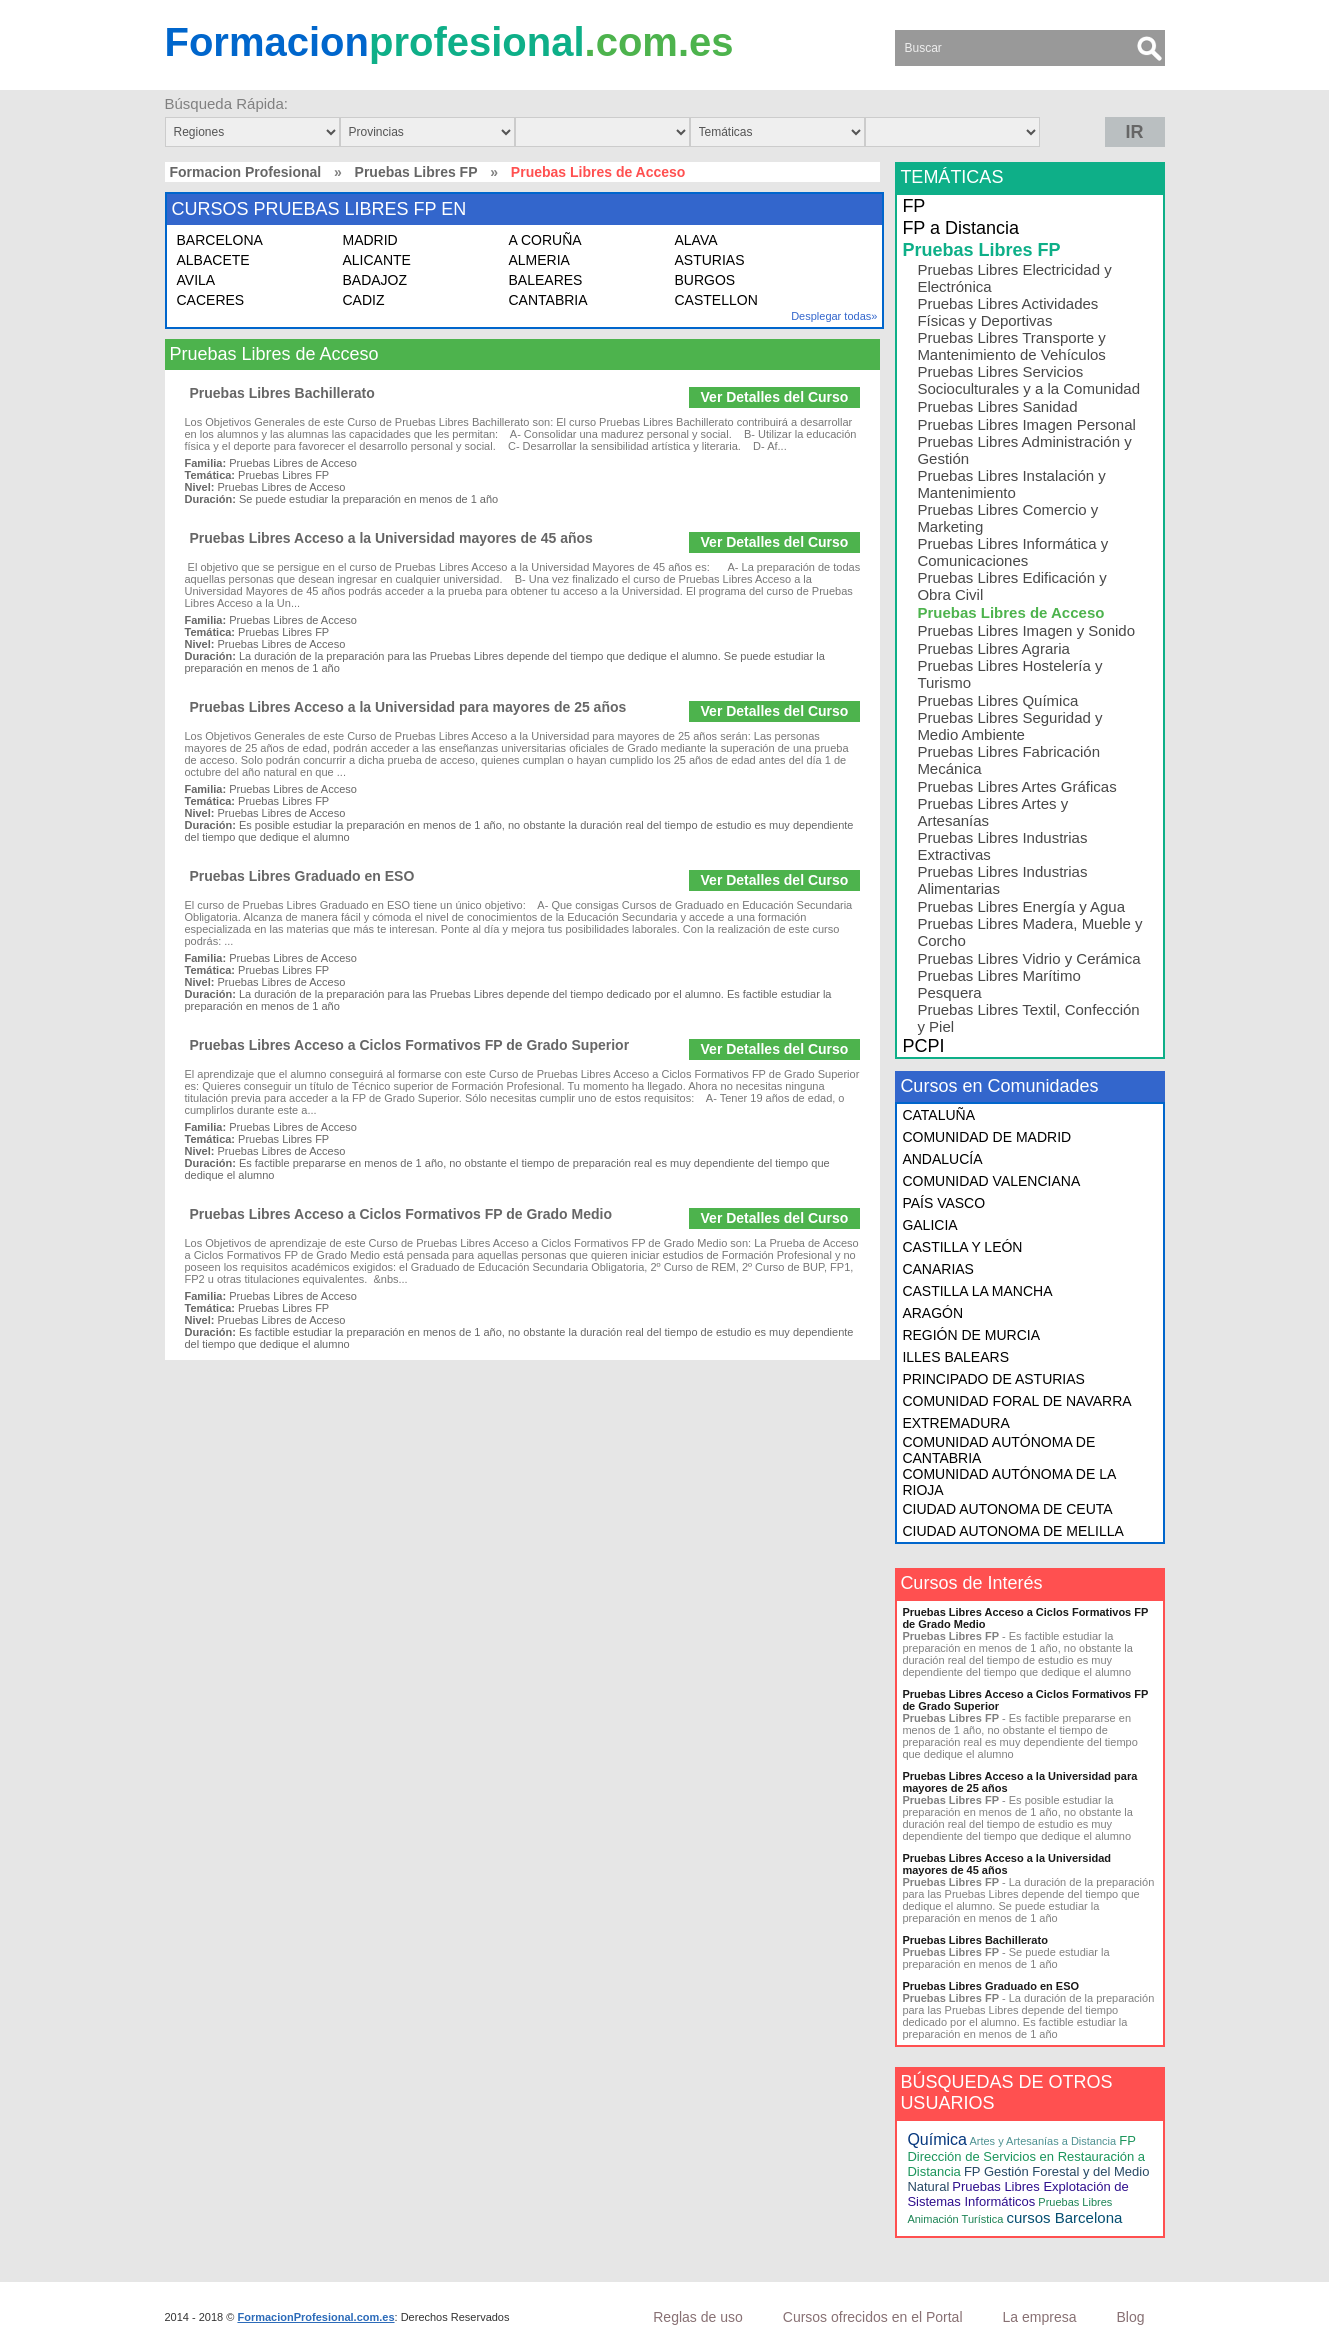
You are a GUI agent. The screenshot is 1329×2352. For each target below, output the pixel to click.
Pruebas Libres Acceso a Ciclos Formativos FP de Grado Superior (410, 1045)
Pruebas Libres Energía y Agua (1021, 906)
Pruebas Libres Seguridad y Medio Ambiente (1009, 726)
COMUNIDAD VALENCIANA (991, 1181)
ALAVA (696, 240)
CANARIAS (938, 1269)
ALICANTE (377, 260)
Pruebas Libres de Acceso (1010, 612)
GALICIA (929, 1225)
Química (937, 2139)
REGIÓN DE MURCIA (971, 1335)
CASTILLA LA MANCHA (977, 1291)
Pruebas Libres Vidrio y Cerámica (1028, 958)
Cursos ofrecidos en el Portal (873, 2317)
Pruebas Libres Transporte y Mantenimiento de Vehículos (1011, 346)
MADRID (370, 240)
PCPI (923, 1046)
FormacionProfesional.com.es (315, 2317)
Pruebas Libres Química (997, 700)
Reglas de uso (698, 2317)
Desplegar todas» (834, 316)
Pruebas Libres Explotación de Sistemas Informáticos (1017, 2194)
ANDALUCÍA (942, 1159)
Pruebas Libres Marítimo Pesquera (998, 984)
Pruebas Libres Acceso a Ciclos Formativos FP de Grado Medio (401, 1214)
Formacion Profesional (246, 172)
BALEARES (546, 280)
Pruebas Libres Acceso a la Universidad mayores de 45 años (391, 538)
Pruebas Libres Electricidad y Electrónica (1014, 278)
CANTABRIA (548, 300)
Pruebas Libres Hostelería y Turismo (1009, 674)
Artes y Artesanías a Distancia (1042, 2141)
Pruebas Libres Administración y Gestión (1024, 450)
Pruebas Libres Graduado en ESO (302, 876)
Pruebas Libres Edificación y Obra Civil (1011, 586)
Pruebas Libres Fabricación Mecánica (1008, 760)
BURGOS (705, 280)
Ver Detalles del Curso (775, 397)
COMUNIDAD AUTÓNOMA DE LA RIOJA (1008, 1482)
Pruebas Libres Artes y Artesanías (992, 812)
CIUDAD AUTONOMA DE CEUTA (1007, 1509)
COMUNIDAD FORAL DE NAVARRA (1016, 1401)
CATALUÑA (938, 1115)
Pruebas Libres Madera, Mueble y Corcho (1029, 932)
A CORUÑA (545, 240)
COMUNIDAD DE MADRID (986, 1137)
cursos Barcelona (1064, 2217)
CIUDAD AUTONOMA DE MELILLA (1012, 1531)
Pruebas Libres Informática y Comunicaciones (1012, 552)
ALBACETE (213, 260)
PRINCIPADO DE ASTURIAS (993, 1379)
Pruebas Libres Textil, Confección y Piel (1028, 1018)
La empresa (1040, 2317)
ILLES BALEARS (955, 1357)
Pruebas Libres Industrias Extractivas (1002, 846)
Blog (1130, 2317)
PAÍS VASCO (943, 1203)
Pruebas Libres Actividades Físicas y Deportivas (1007, 312)
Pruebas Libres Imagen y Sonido (1026, 630)
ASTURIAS (710, 260)
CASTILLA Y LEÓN (962, 1247)
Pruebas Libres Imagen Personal (1026, 424)
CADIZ (364, 300)
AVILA (196, 280)
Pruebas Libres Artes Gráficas (1016, 786)
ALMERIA (539, 260)
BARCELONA (220, 240)
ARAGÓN (932, 1313)
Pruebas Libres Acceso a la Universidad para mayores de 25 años (408, 707)
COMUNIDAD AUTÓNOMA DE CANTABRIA (998, 1450)
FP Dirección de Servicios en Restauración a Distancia (1026, 2156)
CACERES (211, 300)
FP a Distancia (960, 228)
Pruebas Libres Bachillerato (282, 393)
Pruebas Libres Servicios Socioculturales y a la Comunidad (1028, 380)
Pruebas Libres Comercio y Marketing (1007, 518)
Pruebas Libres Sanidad (997, 406)
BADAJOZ (375, 280)
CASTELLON (716, 300)
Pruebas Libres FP (416, 172)
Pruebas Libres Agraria (993, 648)
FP (913, 206)
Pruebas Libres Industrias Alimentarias (1002, 880)
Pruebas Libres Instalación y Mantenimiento (1011, 484)
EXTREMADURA (955, 1423)
